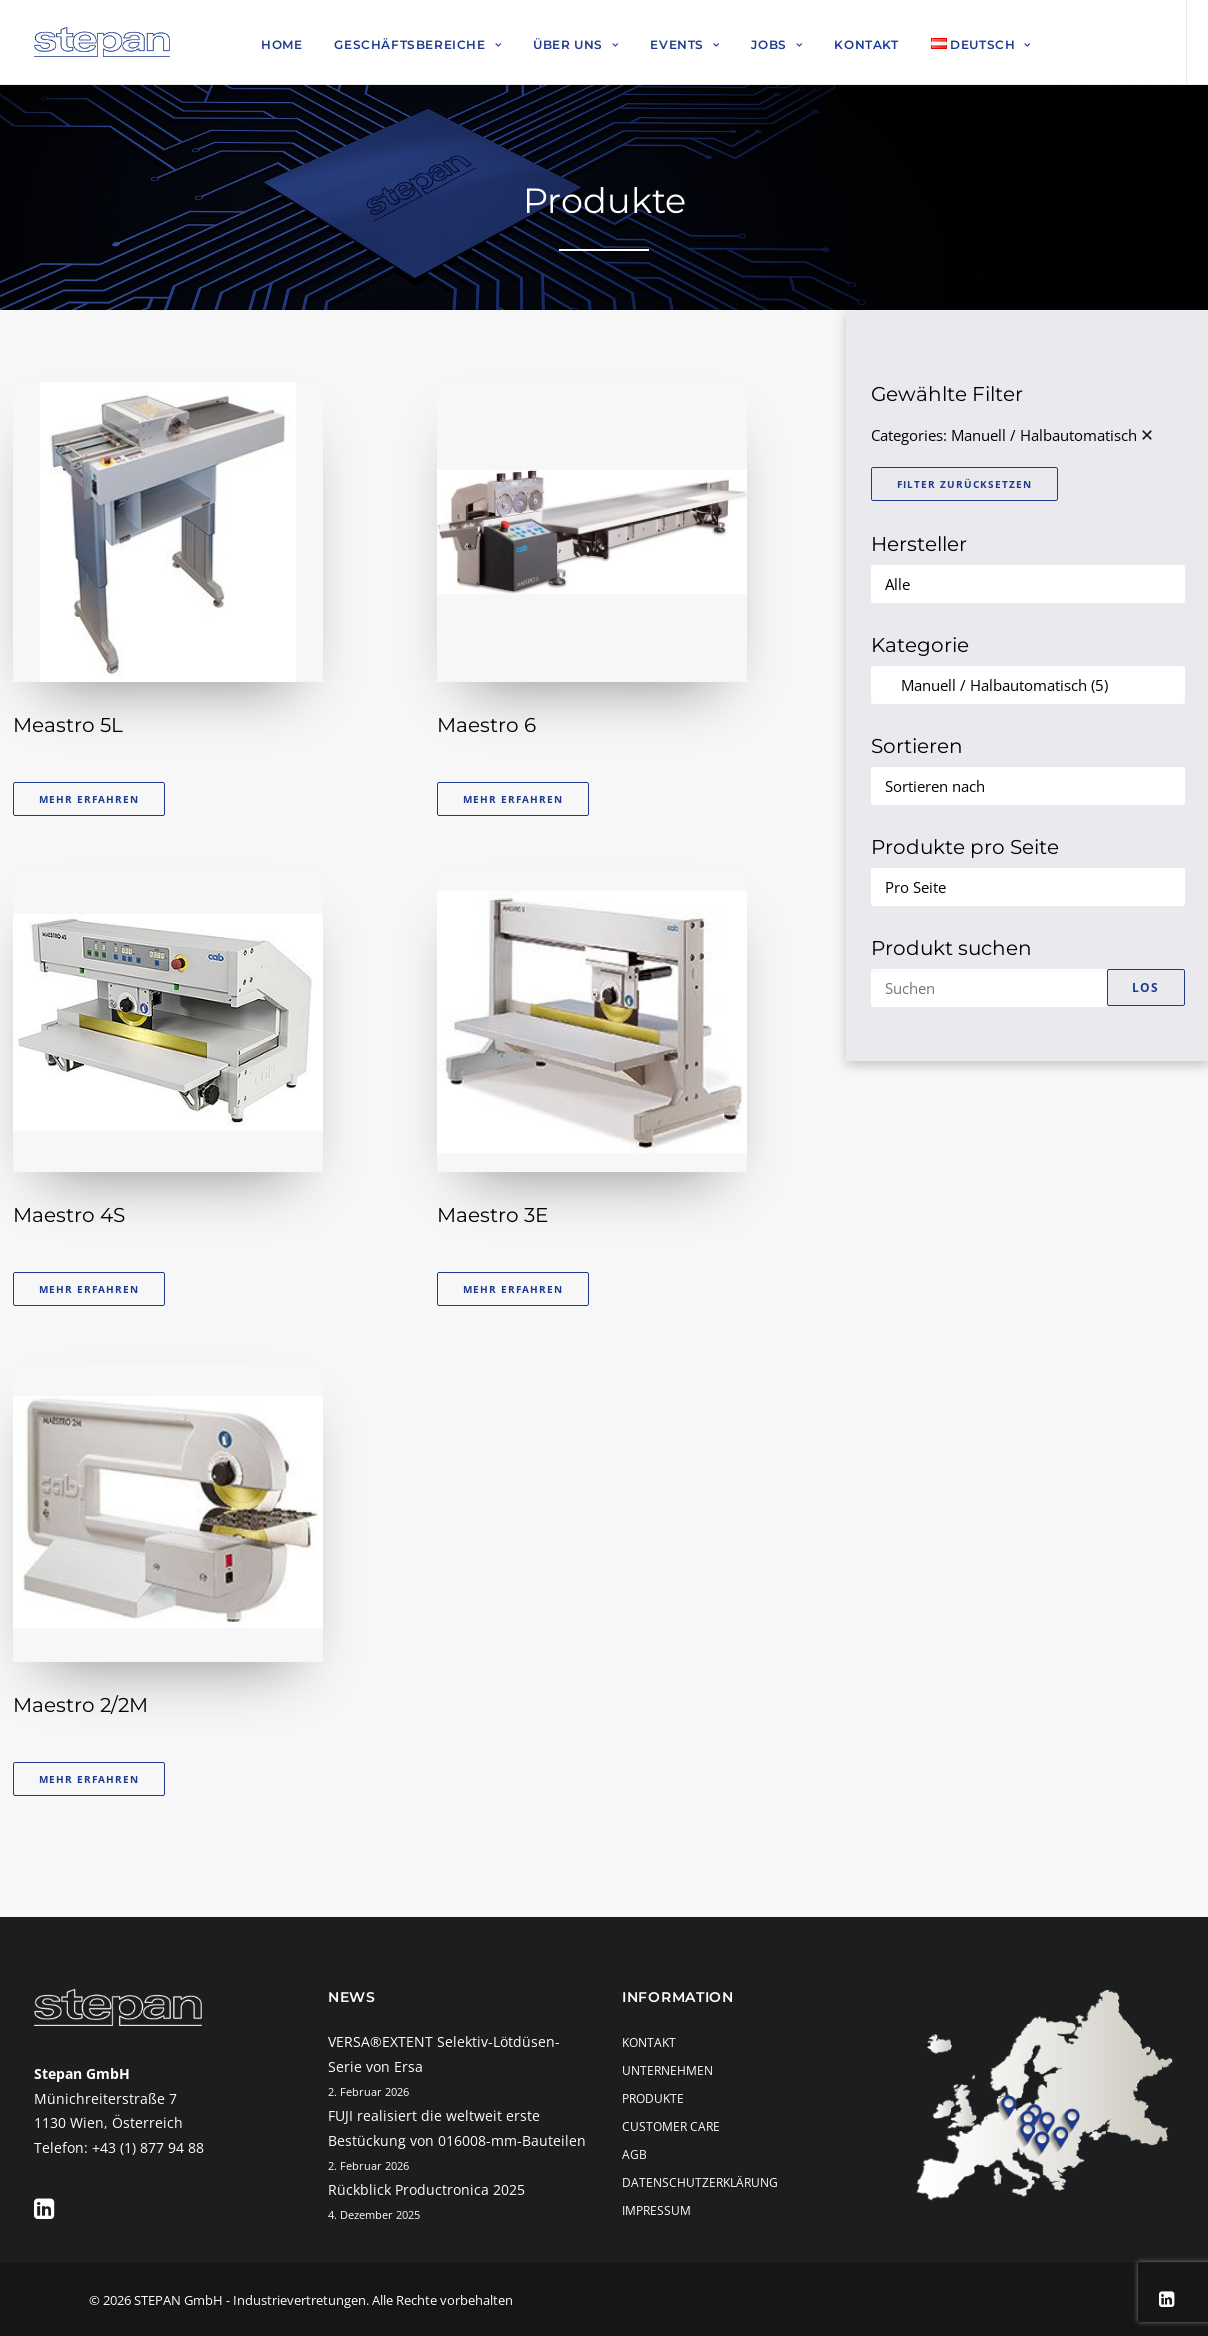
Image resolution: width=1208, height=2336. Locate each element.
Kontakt (866, 44)
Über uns (575, 44)
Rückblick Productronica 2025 (426, 2189)
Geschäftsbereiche (417, 44)
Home (281, 44)
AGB (634, 2154)
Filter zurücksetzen (964, 484)
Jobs (776, 44)
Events (684, 44)
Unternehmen (667, 2070)
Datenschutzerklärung (700, 2182)
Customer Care (671, 2126)
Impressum (656, 2210)
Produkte (653, 2098)
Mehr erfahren (89, 799)
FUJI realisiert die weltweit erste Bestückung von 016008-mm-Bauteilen (457, 2128)
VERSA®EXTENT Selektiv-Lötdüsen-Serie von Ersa (444, 2054)
